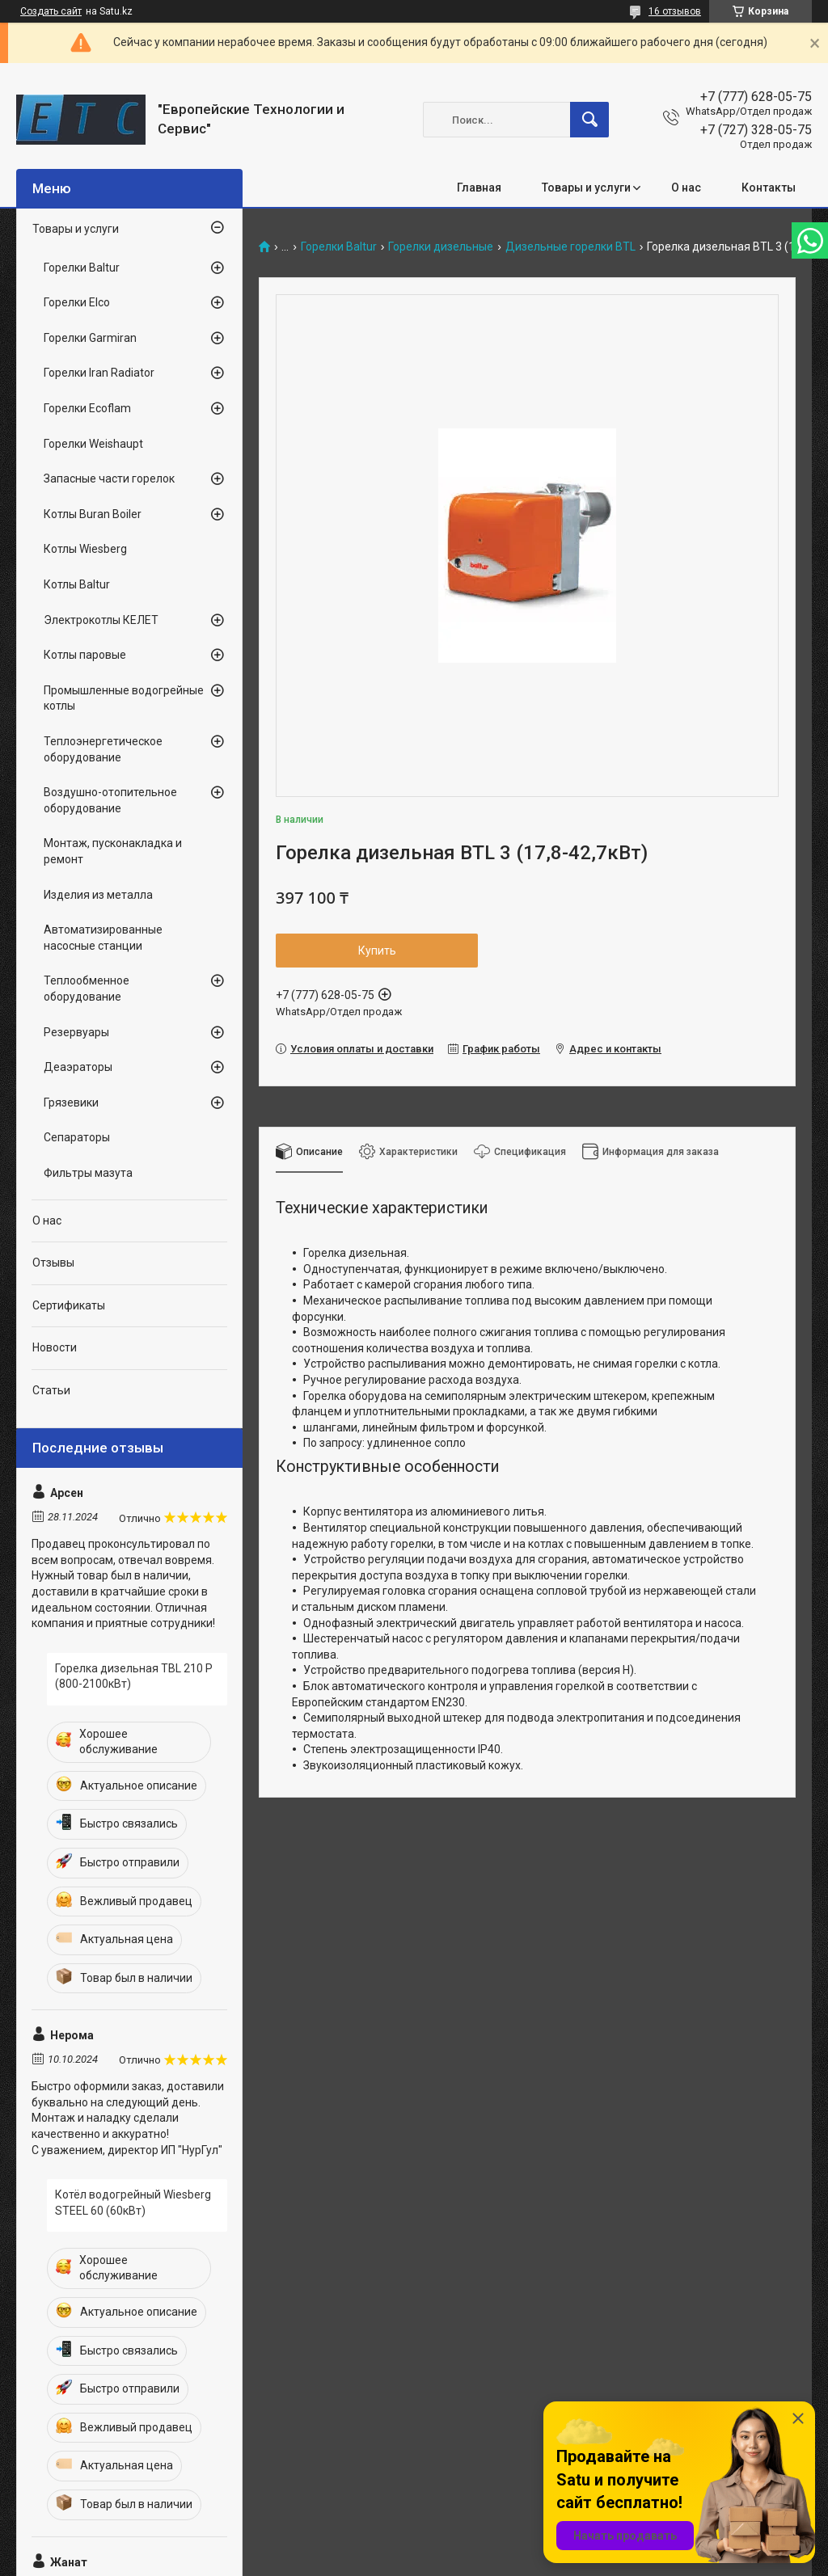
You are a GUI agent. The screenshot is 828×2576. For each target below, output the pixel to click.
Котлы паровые (85, 654)
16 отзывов (674, 11)
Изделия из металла (98, 894)
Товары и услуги (586, 187)
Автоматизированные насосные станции (103, 937)
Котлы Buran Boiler (93, 514)
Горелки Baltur (339, 247)
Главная (479, 187)
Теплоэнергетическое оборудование (103, 749)
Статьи (51, 1390)
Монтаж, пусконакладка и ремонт (113, 851)
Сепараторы (77, 1137)
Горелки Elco (77, 302)
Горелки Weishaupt (93, 443)
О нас (686, 187)
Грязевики (71, 1102)
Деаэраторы (78, 1066)
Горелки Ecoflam (87, 408)
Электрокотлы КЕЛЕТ (101, 619)
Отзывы (53, 1262)
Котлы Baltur (77, 584)
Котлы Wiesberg (85, 548)
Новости (54, 1347)
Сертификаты (68, 1305)
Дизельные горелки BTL (570, 247)
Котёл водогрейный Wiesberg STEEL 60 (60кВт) (133, 2202)
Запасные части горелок (109, 478)
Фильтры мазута (88, 1172)
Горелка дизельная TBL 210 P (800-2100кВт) (134, 1676)
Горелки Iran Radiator (99, 372)
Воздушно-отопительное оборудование (110, 800)
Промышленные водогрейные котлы (124, 698)
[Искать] (589, 119)
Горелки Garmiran (90, 337)
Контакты (768, 187)
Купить (377, 950)
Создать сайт (51, 11)
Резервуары (76, 1032)
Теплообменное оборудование (86, 988)
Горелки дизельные (440, 247)
